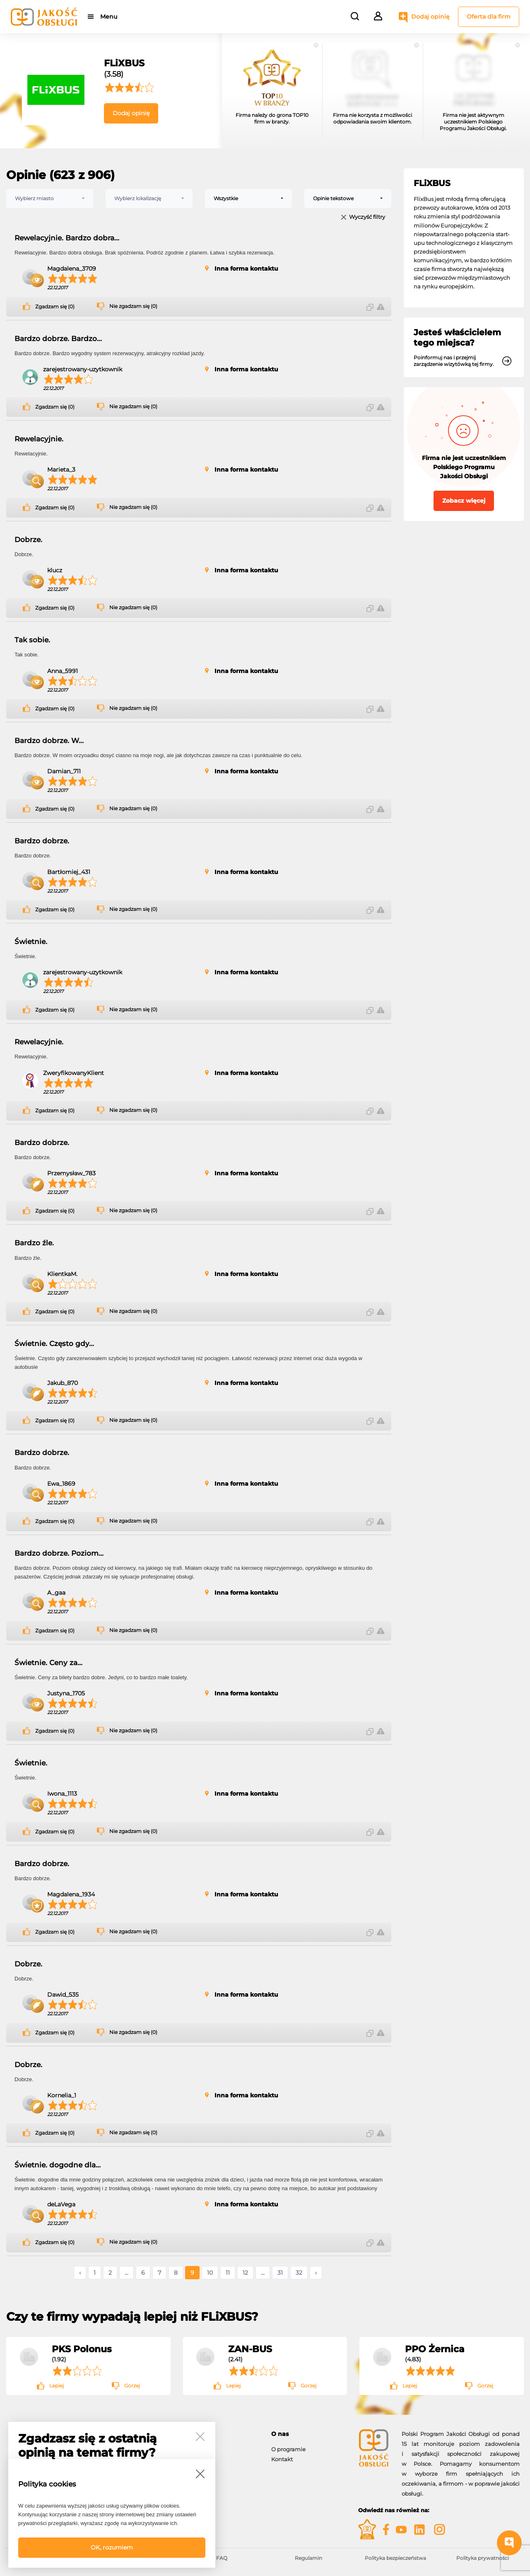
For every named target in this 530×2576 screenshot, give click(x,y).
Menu (108, 16)
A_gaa (56, 1592)
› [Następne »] (316, 2272)
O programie (288, 2449)
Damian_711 (64, 771)
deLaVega (61, 2204)
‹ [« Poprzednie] (80, 2272)
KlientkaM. (62, 1274)
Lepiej (56, 2385)
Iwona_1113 (62, 1793)
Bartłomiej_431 (68, 872)
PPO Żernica (435, 2349)
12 (245, 2272)
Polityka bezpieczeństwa (395, 2558)
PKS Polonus (82, 2349)
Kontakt (282, 2459)
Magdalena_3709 (71, 268)
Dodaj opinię (430, 16)
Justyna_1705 (66, 1693)
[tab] (308, 2434)
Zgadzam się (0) (55, 307)
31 (280, 2272)
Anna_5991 (62, 671)
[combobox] (49, 198)
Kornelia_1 (61, 2095)
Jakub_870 (62, 1383)
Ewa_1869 (61, 1483)
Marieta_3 (61, 469)
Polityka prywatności (482, 2558)
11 (228, 2272)
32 (299, 2272)
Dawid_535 (63, 1994)
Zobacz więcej (463, 500)
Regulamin (308, 2558)
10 (210, 2272)
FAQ (221, 2558)
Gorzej (132, 2385)
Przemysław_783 (71, 1173)
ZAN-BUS (250, 2349)
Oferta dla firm (489, 16)
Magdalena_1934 (71, 1894)
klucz (54, 570)
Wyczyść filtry (367, 217)
